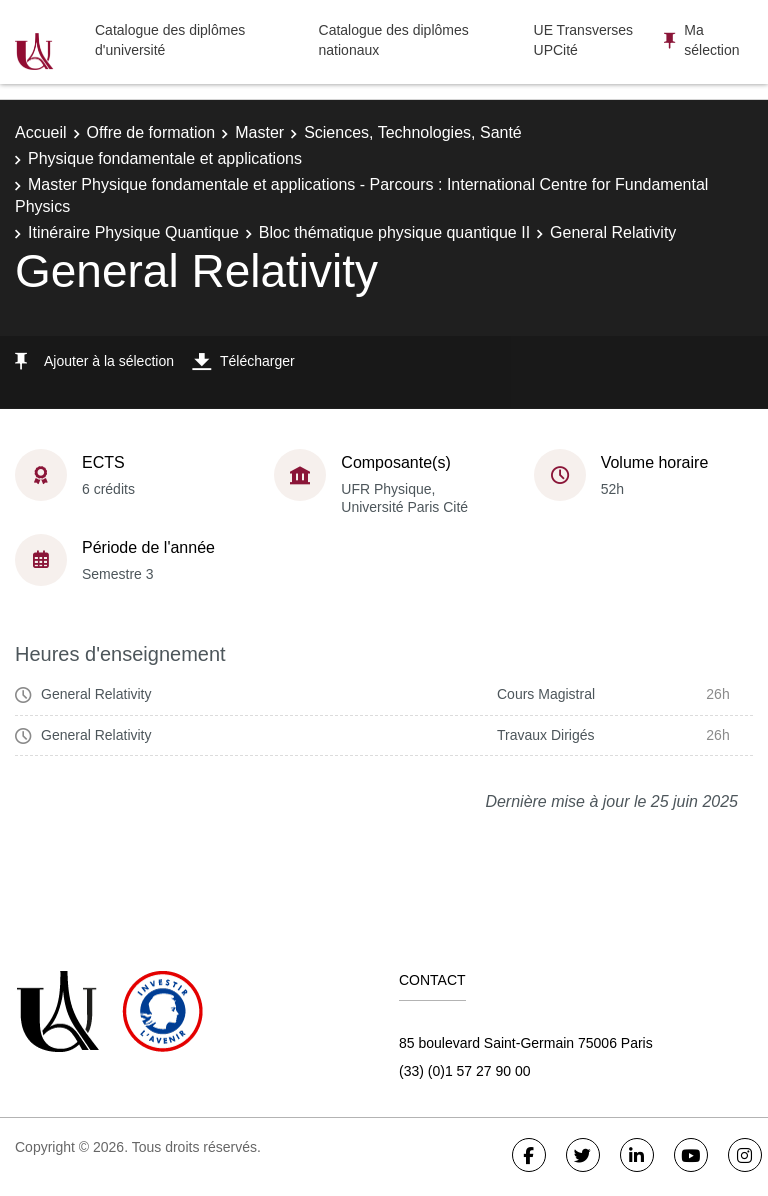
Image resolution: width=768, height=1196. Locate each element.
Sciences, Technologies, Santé (413, 132)
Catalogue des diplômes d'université (170, 40)
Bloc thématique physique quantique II (394, 232)
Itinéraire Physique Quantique (133, 232)
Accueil (41, 132)
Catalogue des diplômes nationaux (394, 40)
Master (259, 132)
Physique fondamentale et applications (165, 158)
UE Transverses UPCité (584, 40)
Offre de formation (151, 132)
